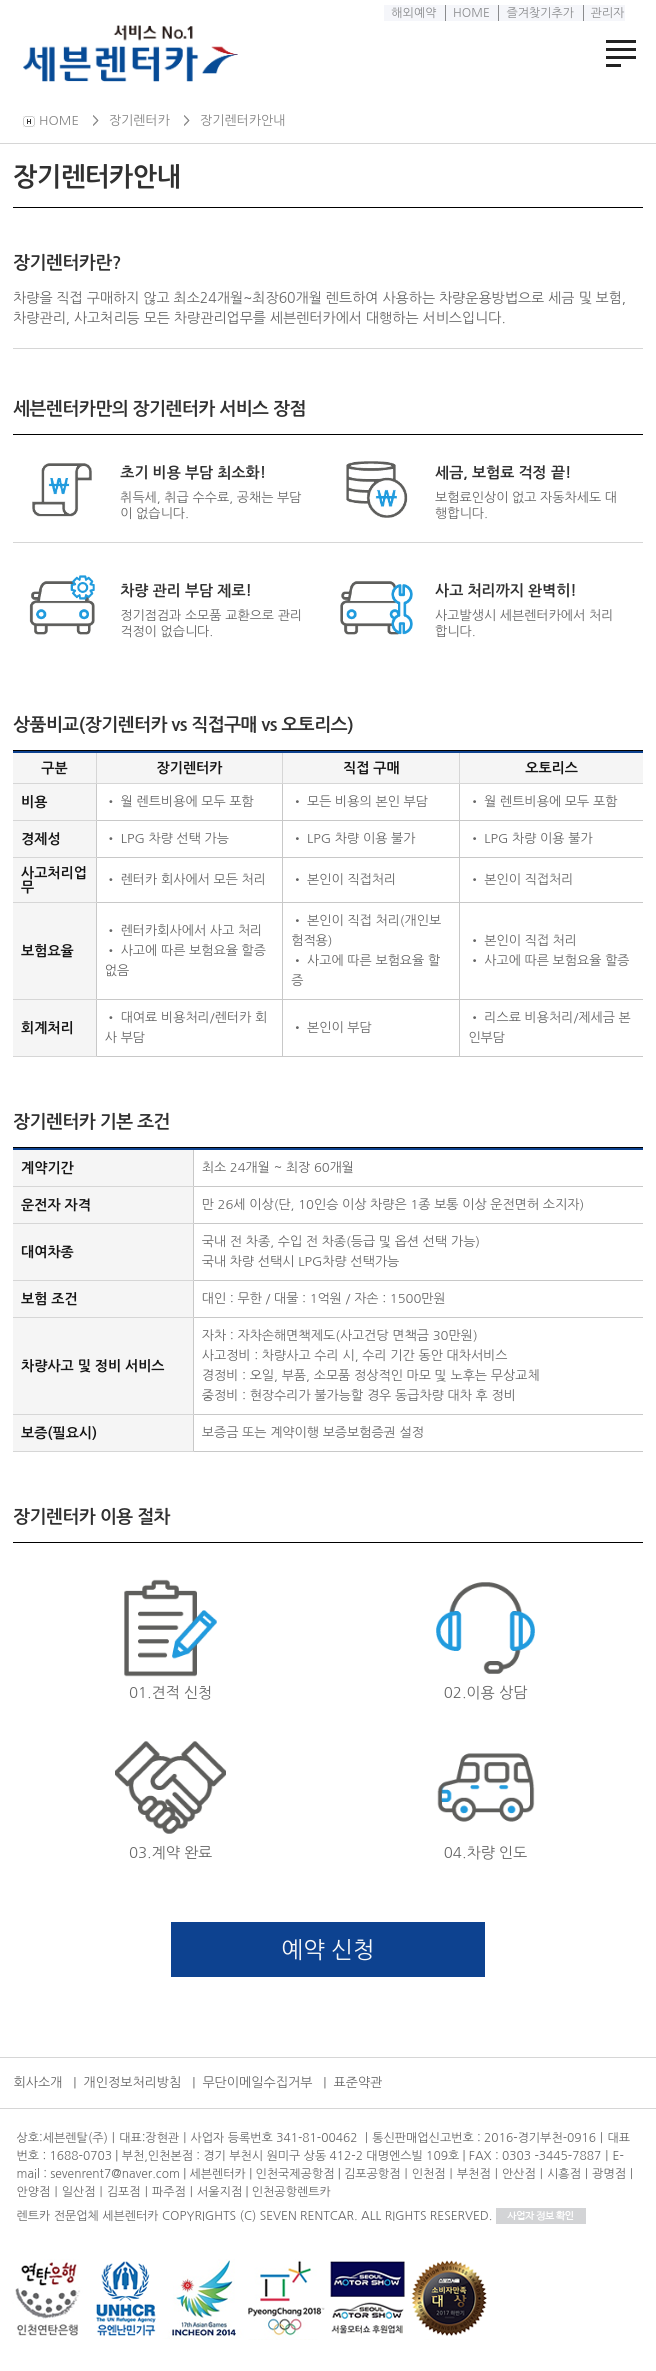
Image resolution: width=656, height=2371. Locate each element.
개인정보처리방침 (133, 2082)
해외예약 (412, 13)
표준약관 (357, 2082)
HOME (470, 13)
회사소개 (38, 2082)
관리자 (606, 13)
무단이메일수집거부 (257, 2082)
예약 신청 (328, 1949)
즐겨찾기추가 (539, 13)
